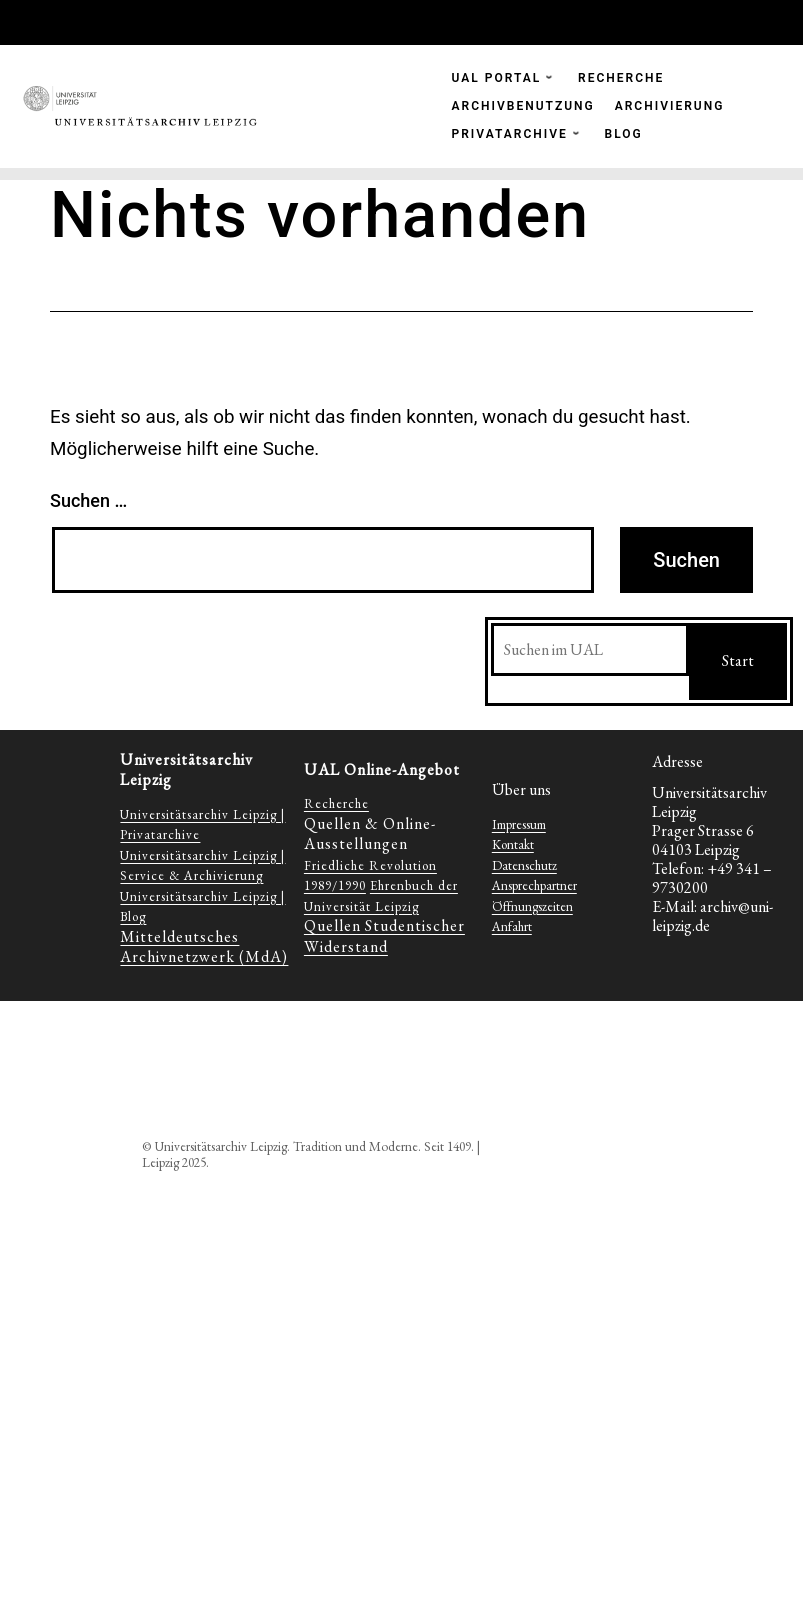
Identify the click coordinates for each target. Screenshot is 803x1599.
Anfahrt (512, 926)
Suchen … (88, 500)
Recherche (336, 803)
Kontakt (513, 844)
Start (738, 660)
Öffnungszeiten (532, 906)
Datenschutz (524, 865)
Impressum (519, 824)
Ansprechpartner (534, 885)
